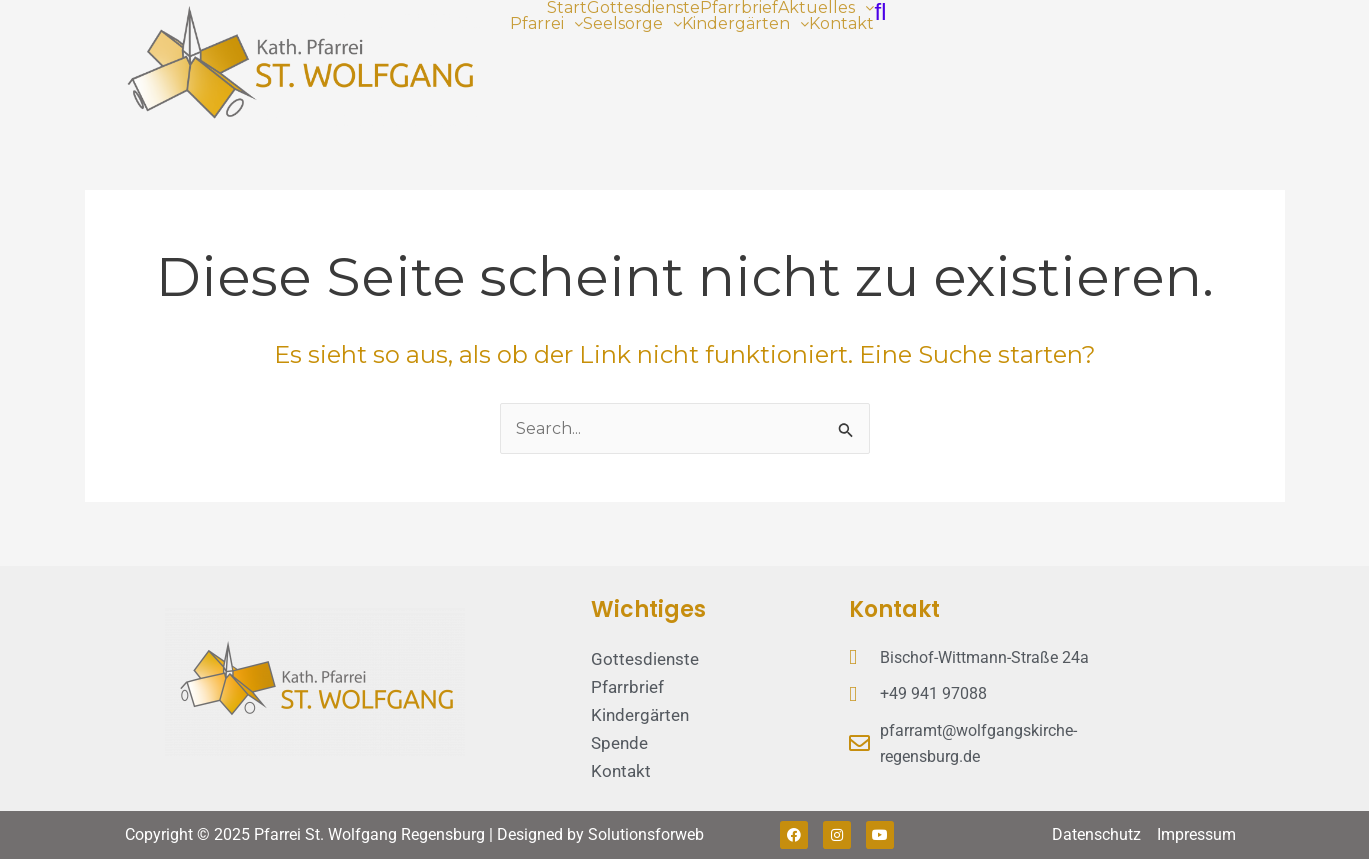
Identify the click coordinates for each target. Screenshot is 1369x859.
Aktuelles (826, 8)
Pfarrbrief (739, 8)
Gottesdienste (643, 8)
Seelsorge (632, 24)
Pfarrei (546, 24)
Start (567, 8)
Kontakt (841, 24)
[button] (826, 8)
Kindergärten (745, 24)
